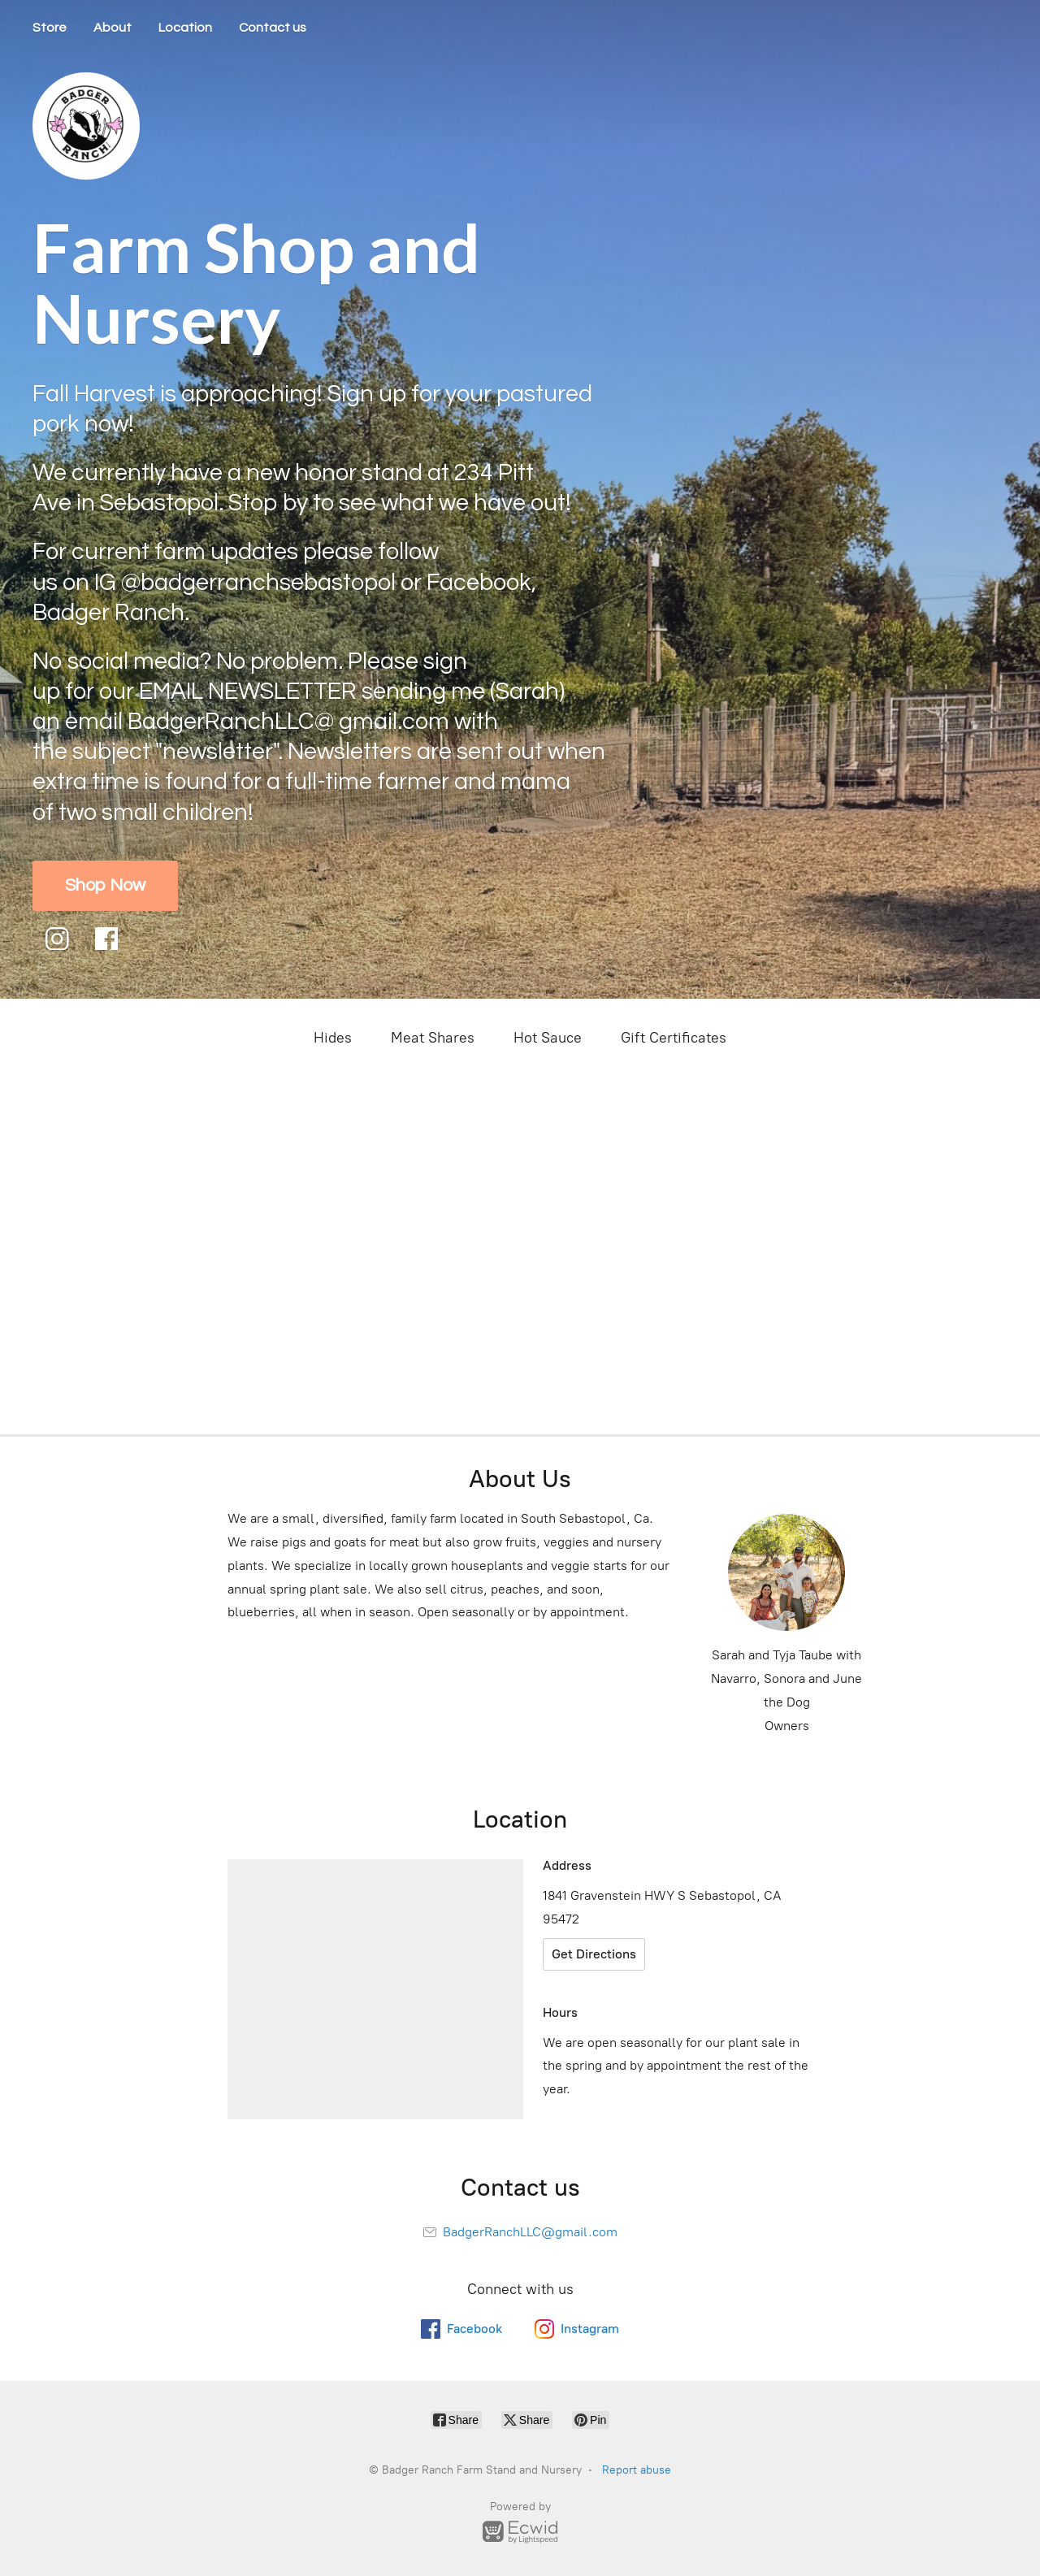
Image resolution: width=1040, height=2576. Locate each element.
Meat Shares (432, 1038)
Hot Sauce (548, 1038)
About (112, 27)
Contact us (272, 27)
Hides (333, 1038)
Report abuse (636, 2470)
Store (49, 27)
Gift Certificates (673, 1038)
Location (185, 27)
